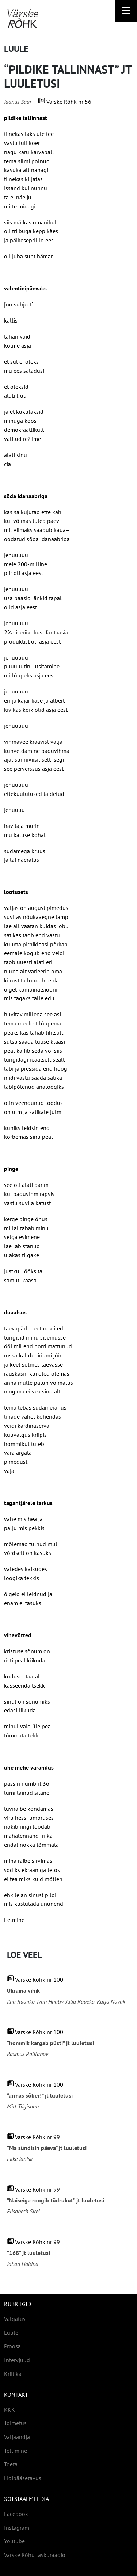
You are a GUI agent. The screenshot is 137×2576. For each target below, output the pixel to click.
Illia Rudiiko (21, 2001)
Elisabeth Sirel (23, 2211)
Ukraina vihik (23, 1990)
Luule (16, 48)
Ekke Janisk (20, 2158)
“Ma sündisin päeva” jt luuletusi (47, 2148)
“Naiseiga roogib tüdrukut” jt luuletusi (55, 2200)
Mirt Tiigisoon (23, 2106)
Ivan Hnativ (50, 2001)
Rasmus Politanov (27, 2053)
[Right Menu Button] (126, 11)
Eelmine (14, 1919)
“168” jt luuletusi (28, 2252)
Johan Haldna (22, 2263)
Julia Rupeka (80, 2001)
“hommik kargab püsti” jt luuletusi (50, 2043)
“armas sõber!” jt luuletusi (40, 2095)
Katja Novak (111, 2001)
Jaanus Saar (17, 101)
